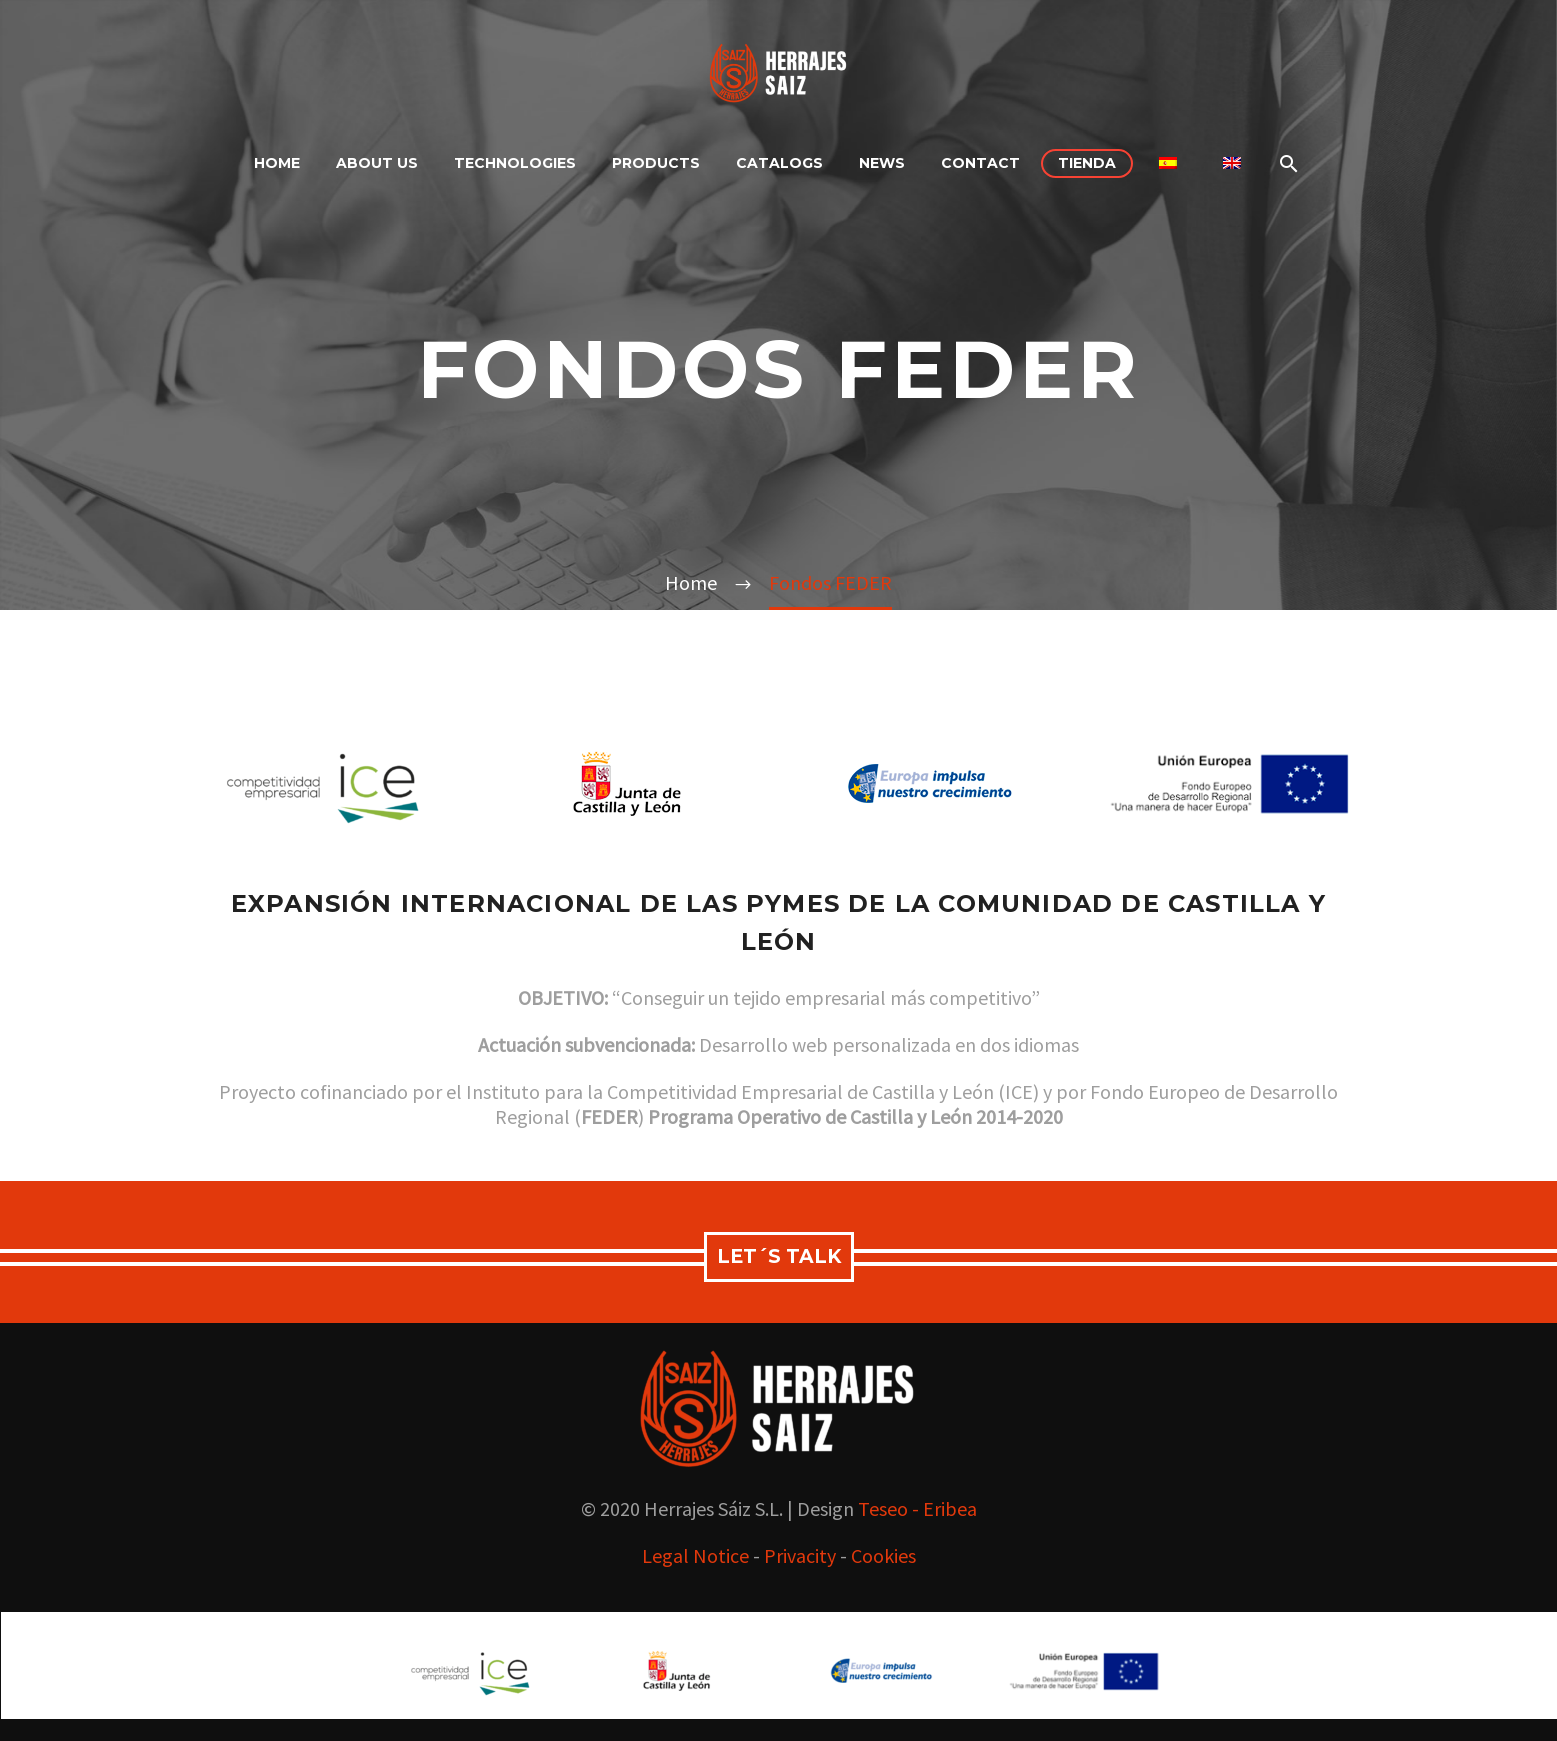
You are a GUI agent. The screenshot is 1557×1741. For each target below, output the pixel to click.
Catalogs (779, 163)
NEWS (882, 163)
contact (980, 163)
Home (277, 163)
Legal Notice (695, 1555)
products (656, 163)
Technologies (515, 163)
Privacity (800, 1555)
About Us (377, 163)
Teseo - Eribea (917, 1508)
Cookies (883, 1555)
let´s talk (779, 1256)
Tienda (1087, 163)
